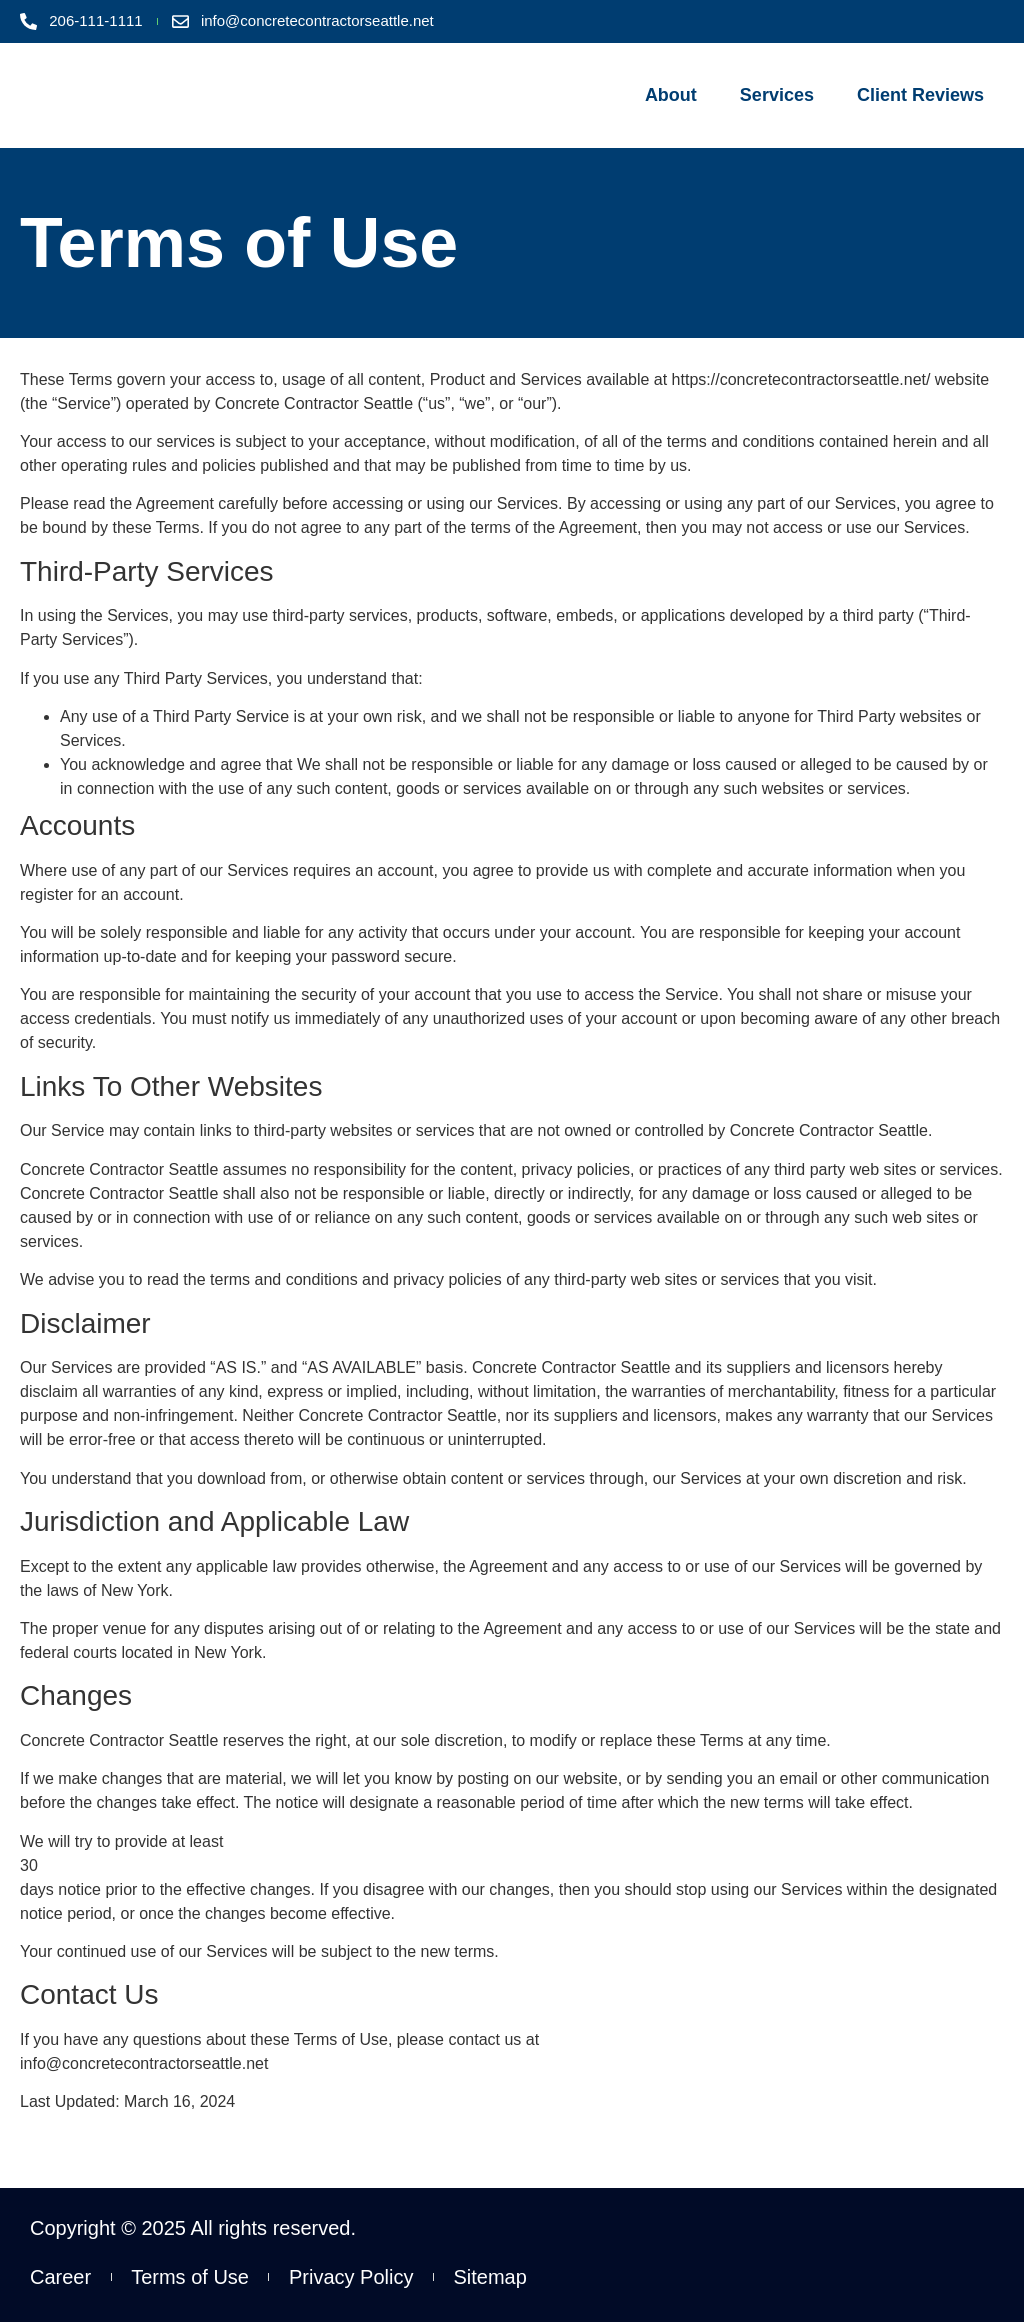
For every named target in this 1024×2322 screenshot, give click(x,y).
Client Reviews (920, 95)
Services (777, 95)
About (671, 95)
